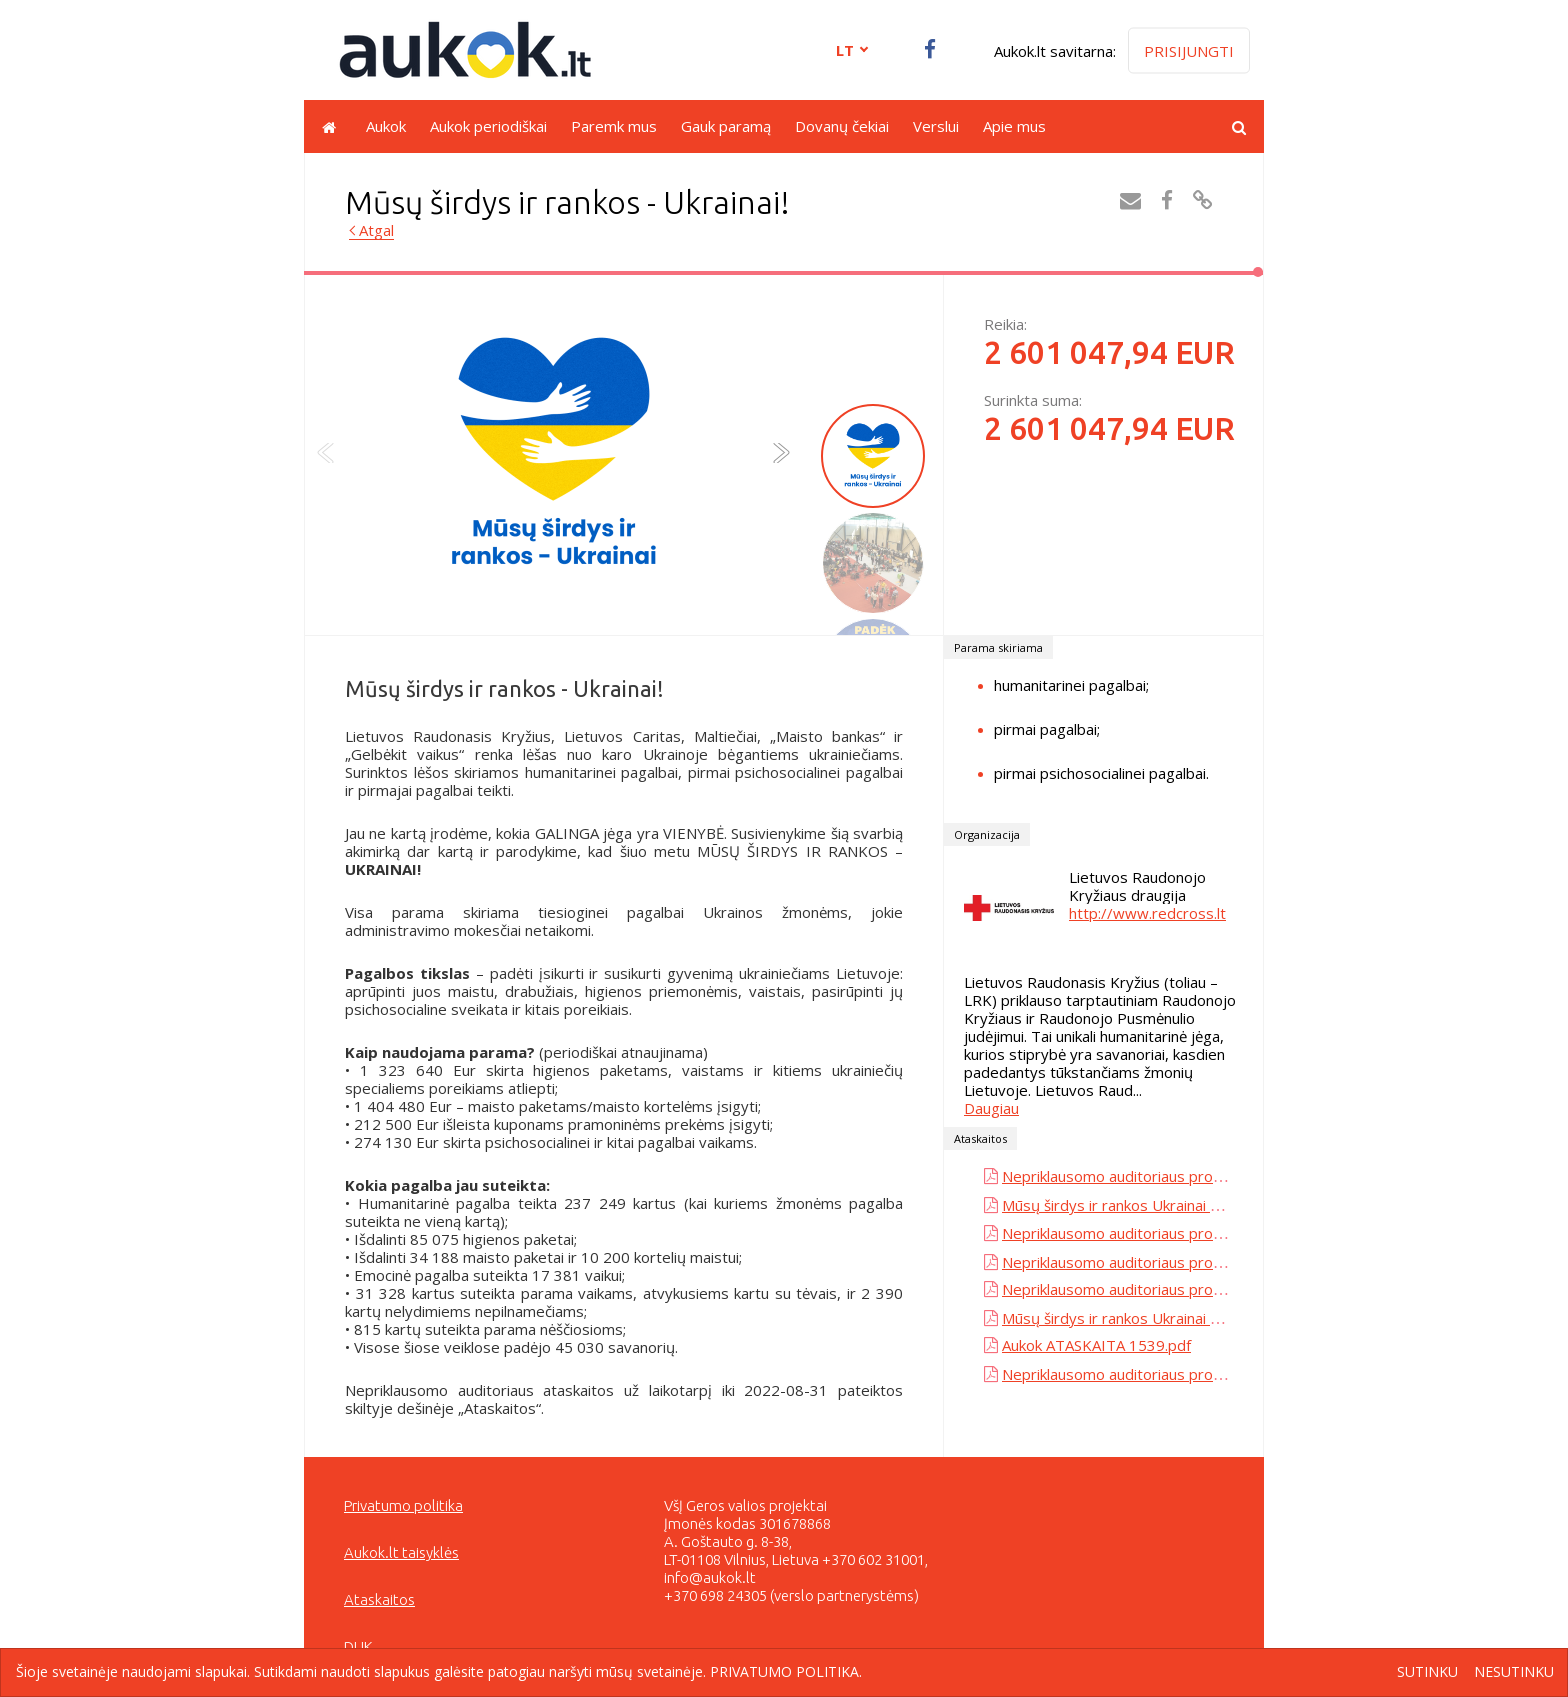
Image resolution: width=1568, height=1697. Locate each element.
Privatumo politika (403, 1505)
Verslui (936, 126)
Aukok (386, 126)
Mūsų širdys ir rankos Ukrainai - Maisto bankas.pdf (1173, 1205)
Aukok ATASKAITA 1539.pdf (1096, 1345)
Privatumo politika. (786, 1671)
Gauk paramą (726, 126)
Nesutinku (1514, 1672)
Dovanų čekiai (842, 126)
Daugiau (991, 1108)
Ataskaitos (379, 1599)
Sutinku (1427, 1672)
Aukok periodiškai (488, 126)
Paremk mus (614, 126)
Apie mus (1014, 126)
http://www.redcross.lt (1147, 913)
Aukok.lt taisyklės (401, 1552)
